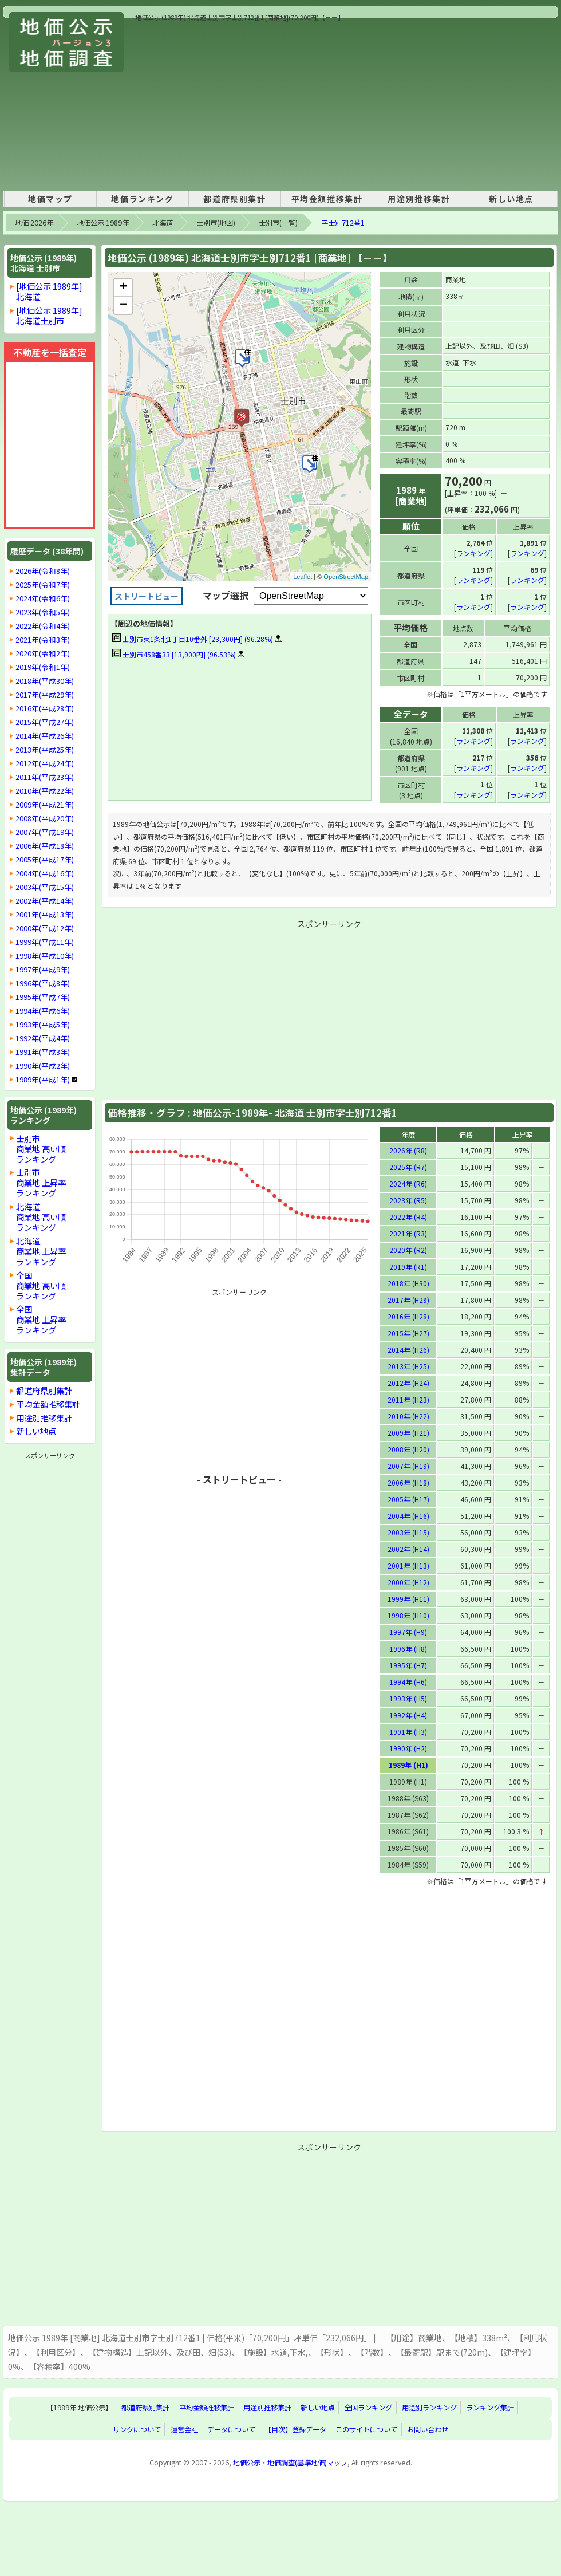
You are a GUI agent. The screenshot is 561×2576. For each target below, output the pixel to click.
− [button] (123, 305)
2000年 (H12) (408, 1581)
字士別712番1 (343, 223)
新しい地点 (511, 198)
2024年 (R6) (408, 1183)
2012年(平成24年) (44, 763)
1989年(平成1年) (42, 1079)
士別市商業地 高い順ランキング (41, 1148)
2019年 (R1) (408, 1266)
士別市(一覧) (278, 223)
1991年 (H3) (408, 1731)
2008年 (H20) (408, 1449)
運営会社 (184, 2429)
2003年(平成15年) (44, 887)
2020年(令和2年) (42, 653)
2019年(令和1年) (42, 667)
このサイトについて (366, 2429)
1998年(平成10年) (44, 956)
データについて (231, 2429)
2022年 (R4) (408, 1216)
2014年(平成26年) (44, 736)
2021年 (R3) (408, 1233)
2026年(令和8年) (42, 571)
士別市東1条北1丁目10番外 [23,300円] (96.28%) (192, 639)
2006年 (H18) (408, 1482)
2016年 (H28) (408, 1316)
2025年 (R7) (408, 1166)
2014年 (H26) (408, 1349)
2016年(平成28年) (44, 708)
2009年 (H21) (408, 1432)
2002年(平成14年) (44, 901)
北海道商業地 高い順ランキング (41, 1216)
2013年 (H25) (408, 1365)
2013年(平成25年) (44, 750)
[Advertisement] (287, 102)
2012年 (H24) (408, 1382)
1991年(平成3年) (42, 1052)
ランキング (473, 552)
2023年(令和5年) (42, 612)
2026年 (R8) (408, 1150)
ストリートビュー (146, 596)
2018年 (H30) (408, 1282)
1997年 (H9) (408, 1631)
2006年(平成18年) (44, 846)
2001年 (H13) (408, 1565)
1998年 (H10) (408, 1615)
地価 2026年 (34, 223)
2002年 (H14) (408, 1548)
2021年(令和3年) (42, 640)
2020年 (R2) (408, 1249)
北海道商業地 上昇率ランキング (41, 1251)
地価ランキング (142, 198)
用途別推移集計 (419, 198)
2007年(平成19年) (44, 832)
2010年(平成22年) (44, 791)
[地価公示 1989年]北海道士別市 (49, 315)
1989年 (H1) (408, 1764)
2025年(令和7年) (42, 585)
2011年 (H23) (408, 1399)
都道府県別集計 (234, 198)
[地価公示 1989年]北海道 (49, 291)
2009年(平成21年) (44, 804)
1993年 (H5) (408, 1698)
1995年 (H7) (408, 1664)
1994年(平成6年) (42, 1011)
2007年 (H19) (408, 1465)
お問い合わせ (427, 2429)
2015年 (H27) (408, 1332)
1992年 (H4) (408, 1714)
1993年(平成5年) (42, 1024)
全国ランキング (368, 2407)
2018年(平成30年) (44, 681)
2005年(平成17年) (44, 859)
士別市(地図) (215, 223)
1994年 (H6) (408, 1681)
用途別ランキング (429, 2407)
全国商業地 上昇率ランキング (41, 1319)
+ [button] (123, 287)
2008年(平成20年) (44, 818)
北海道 (162, 223)
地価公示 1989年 (103, 223)
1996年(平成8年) (42, 983)
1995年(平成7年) (42, 997)
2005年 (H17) (408, 1498)
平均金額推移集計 (327, 198)
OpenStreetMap (345, 576)
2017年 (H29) (408, 1299)
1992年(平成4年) (42, 1038)
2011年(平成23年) (44, 777)
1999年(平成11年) (44, 942)
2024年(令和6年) (42, 598)
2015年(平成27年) (44, 722)
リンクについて (137, 2429)
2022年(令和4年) (42, 626)
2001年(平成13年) (44, 914)
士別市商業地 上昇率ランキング (41, 1182)
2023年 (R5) (408, 1199)
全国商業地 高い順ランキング (41, 1285)
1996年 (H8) (408, 1648)
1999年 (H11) (408, 1598)
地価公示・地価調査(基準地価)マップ (290, 2462)
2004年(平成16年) (44, 873)
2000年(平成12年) (44, 928)
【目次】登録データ (295, 2429)
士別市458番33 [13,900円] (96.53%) (174, 654)
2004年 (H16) (408, 1515)
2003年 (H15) (408, 1532)
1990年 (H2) (408, 1747)
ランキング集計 (490, 2407)
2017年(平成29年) (44, 695)
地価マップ (50, 198)
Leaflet (302, 576)
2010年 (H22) (408, 1415)
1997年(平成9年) (42, 969)
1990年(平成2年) (42, 1066)
